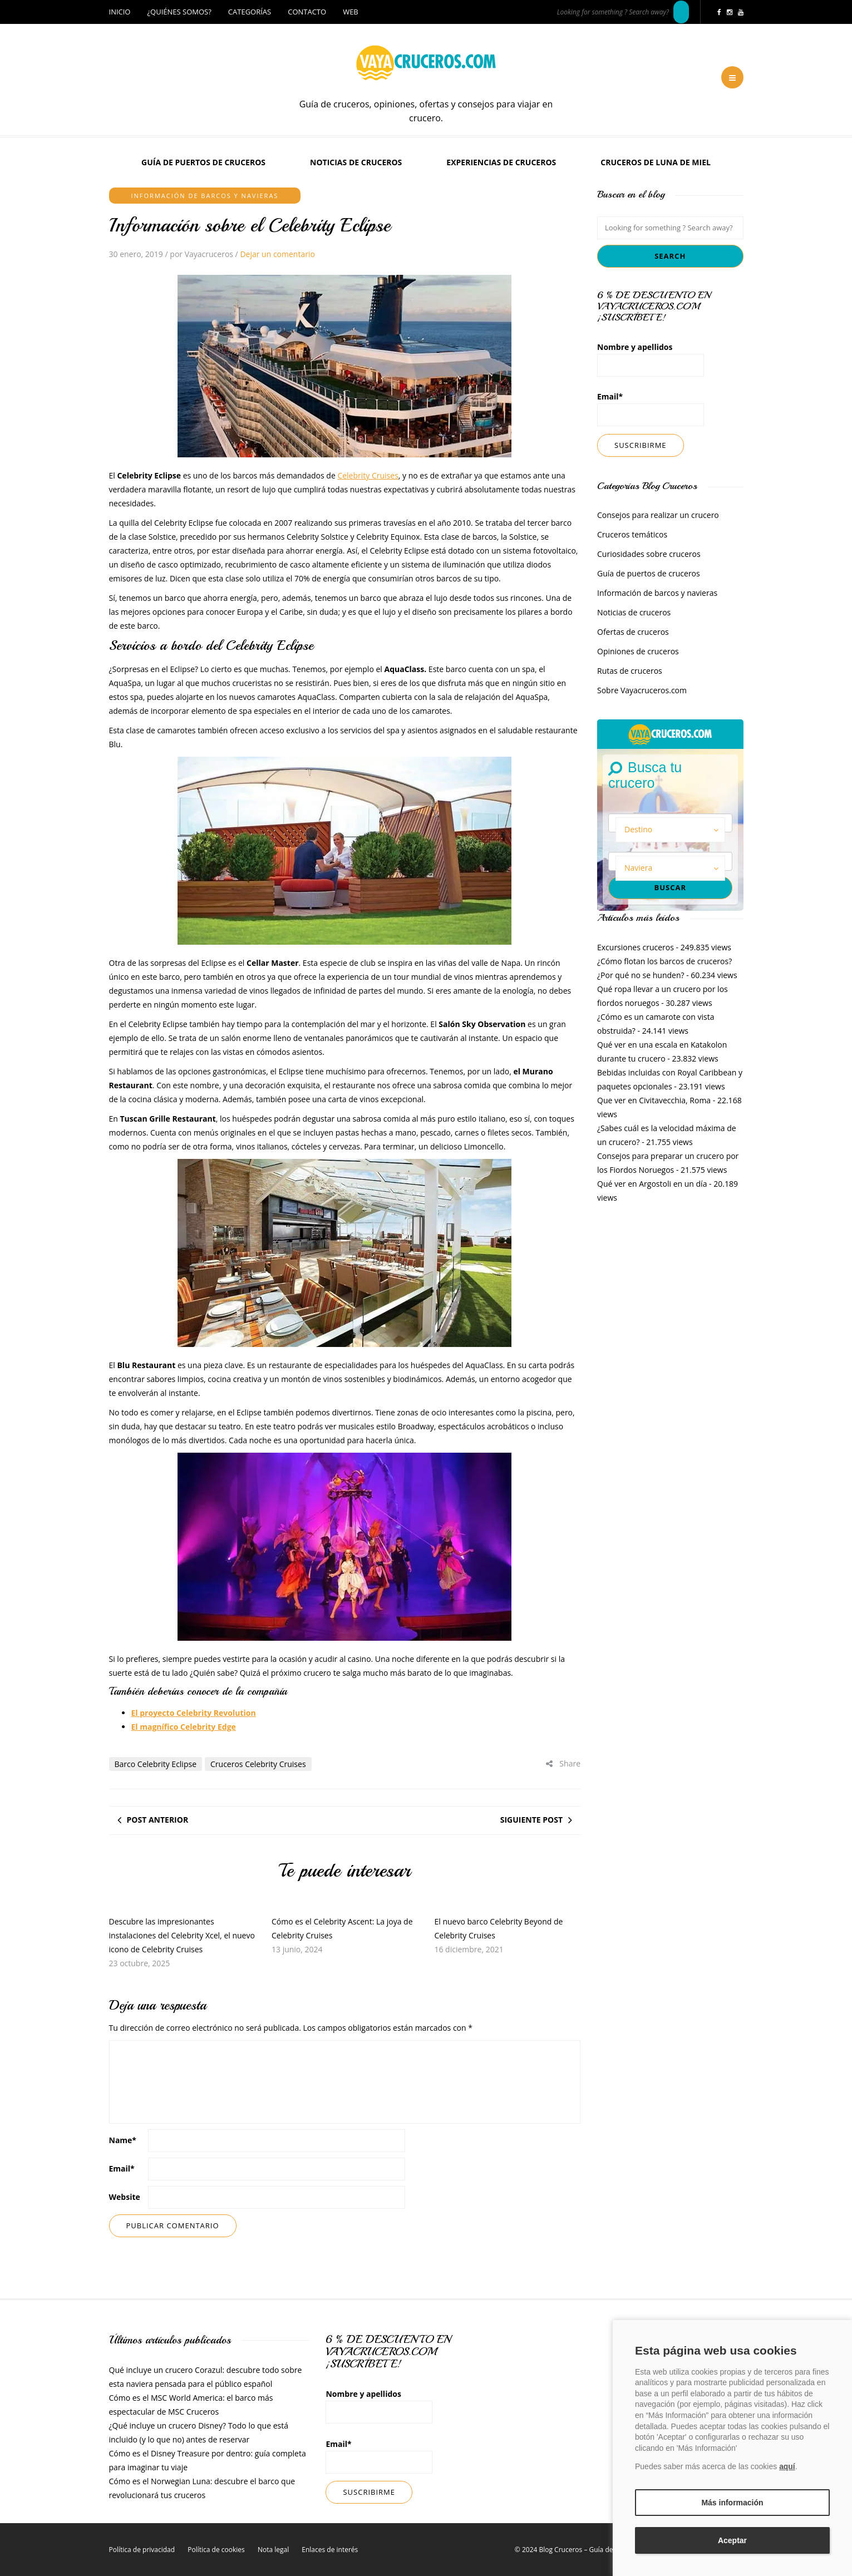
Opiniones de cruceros (638, 651)
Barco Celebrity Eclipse (156, 1764)
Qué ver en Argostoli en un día (652, 1183)
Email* (650, 408)
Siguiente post (531, 1819)
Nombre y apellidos (650, 359)
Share (563, 1763)
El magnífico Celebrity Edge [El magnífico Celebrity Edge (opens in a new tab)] (183, 1726)
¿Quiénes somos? (179, 12)
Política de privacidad (142, 2549)
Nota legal (273, 2549)
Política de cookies (216, 2549)
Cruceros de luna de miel (655, 162)
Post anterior (158, 1819)
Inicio (120, 12)
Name (123, 2140)
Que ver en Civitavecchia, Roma (654, 1100)
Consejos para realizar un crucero (658, 515)
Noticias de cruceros (356, 162)
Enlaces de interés (330, 2549)
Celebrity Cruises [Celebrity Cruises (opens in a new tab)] (367, 475)
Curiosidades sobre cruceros (649, 554)
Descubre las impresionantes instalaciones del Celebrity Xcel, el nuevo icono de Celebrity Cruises (182, 1935)
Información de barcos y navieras (205, 195)
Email (122, 2168)
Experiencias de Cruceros (501, 162)
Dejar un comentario (277, 254)
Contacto (307, 12)
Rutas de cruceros (629, 670)
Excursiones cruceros (635, 947)
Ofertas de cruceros (633, 631)
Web (350, 12)
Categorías (249, 12)
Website (124, 2197)
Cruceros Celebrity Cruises (258, 1764)
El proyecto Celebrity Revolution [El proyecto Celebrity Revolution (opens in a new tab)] (193, 1713)
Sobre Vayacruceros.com (642, 690)
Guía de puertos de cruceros (203, 162)
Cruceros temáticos (632, 534)
